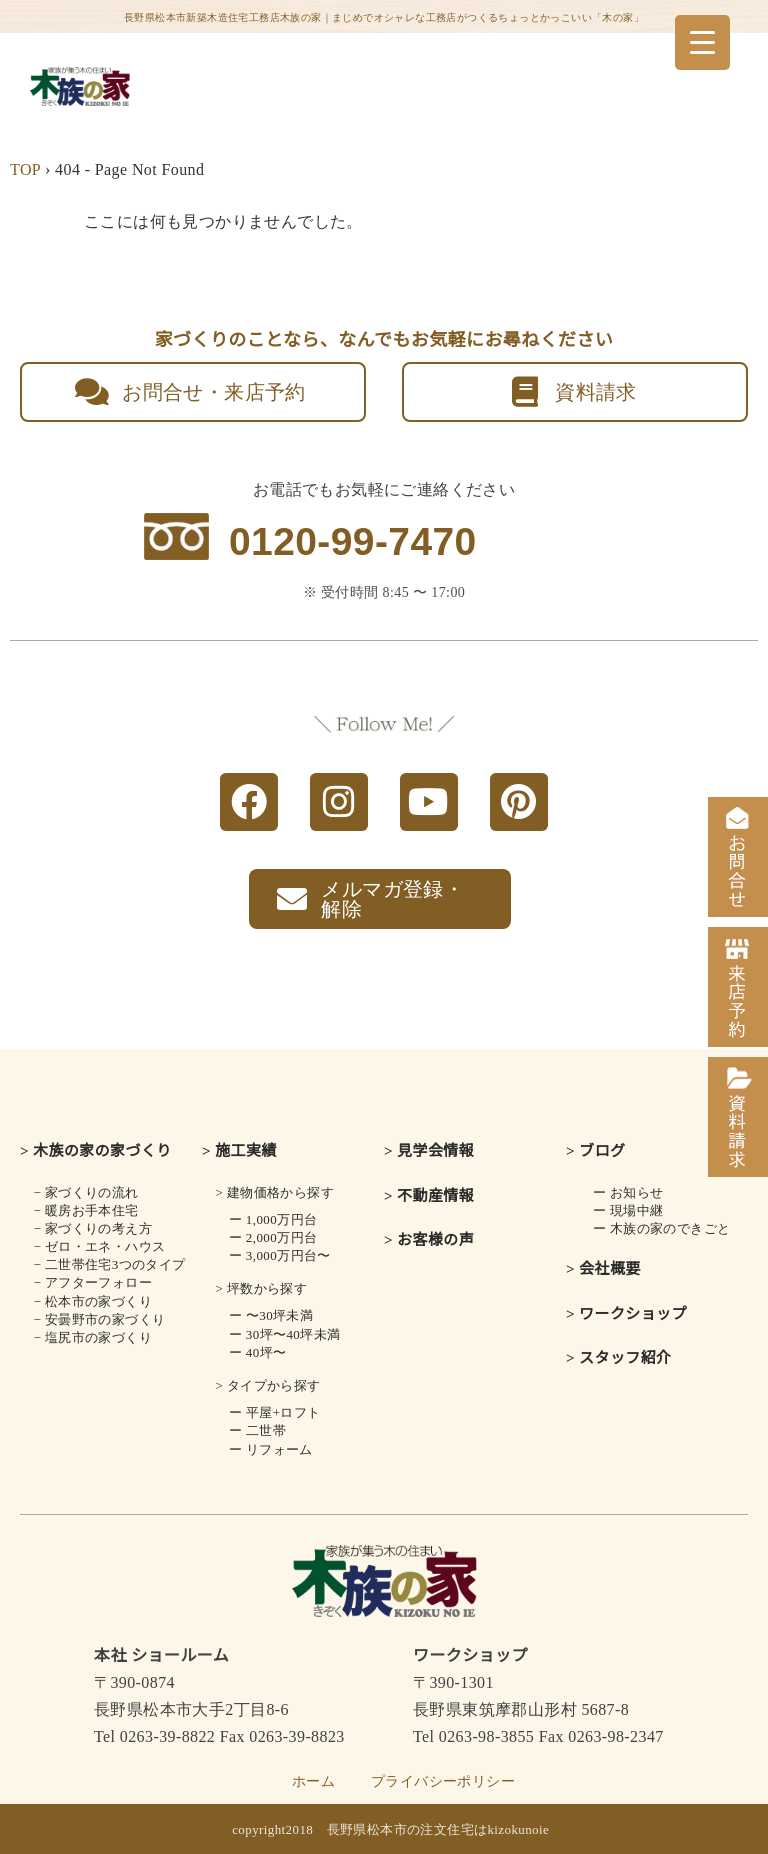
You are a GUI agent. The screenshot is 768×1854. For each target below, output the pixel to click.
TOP (25, 169)
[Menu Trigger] (702, 42)
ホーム (313, 1781)
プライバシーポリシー (443, 1781)
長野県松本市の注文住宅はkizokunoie (438, 1829)
